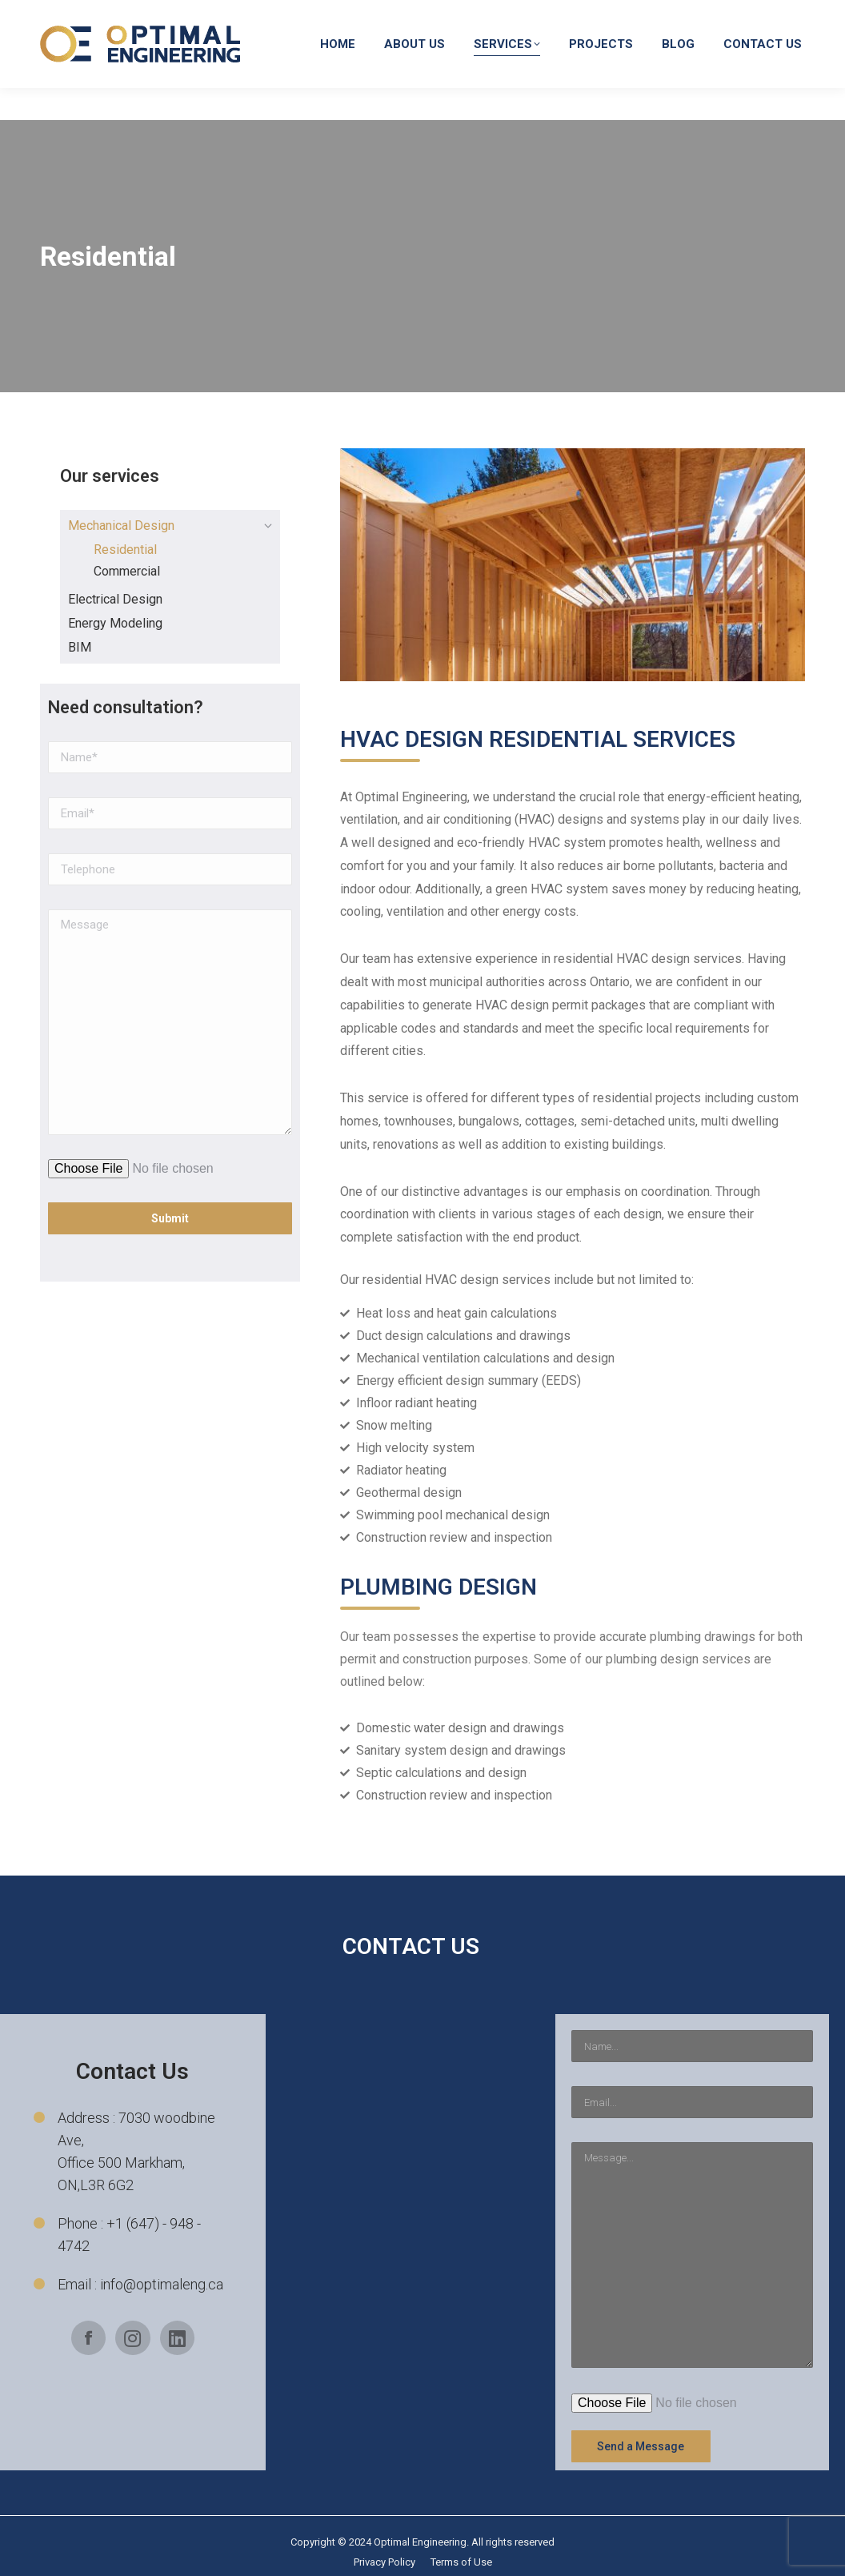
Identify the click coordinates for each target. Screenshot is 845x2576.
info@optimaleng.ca (569, 16)
